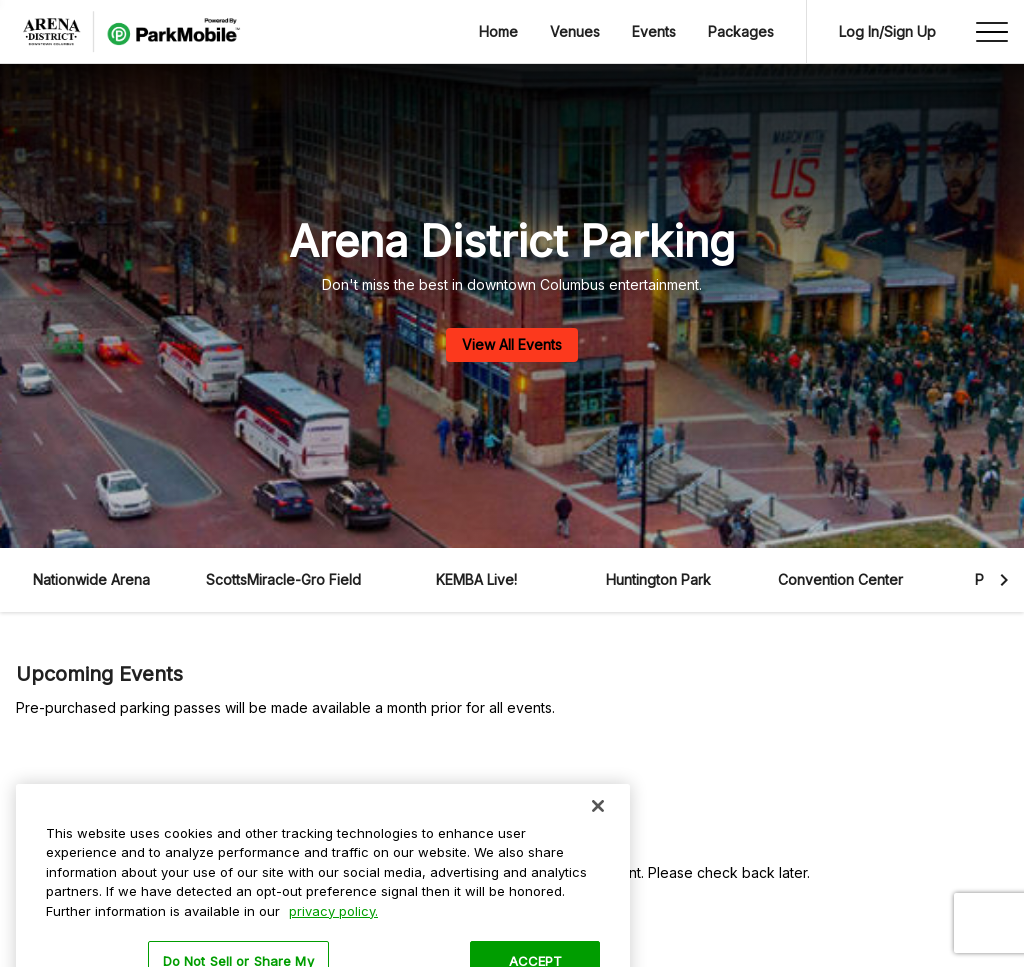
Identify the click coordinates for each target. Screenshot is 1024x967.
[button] (91, 580)
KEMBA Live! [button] (476, 579)
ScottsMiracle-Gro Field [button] (283, 579)
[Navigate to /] (128, 32)
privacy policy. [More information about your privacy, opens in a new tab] (333, 929)
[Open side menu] (992, 32)
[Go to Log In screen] (887, 32)
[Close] (598, 824)
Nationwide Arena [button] (91, 579)
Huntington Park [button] (658, 579)
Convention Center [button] (840, 579)
